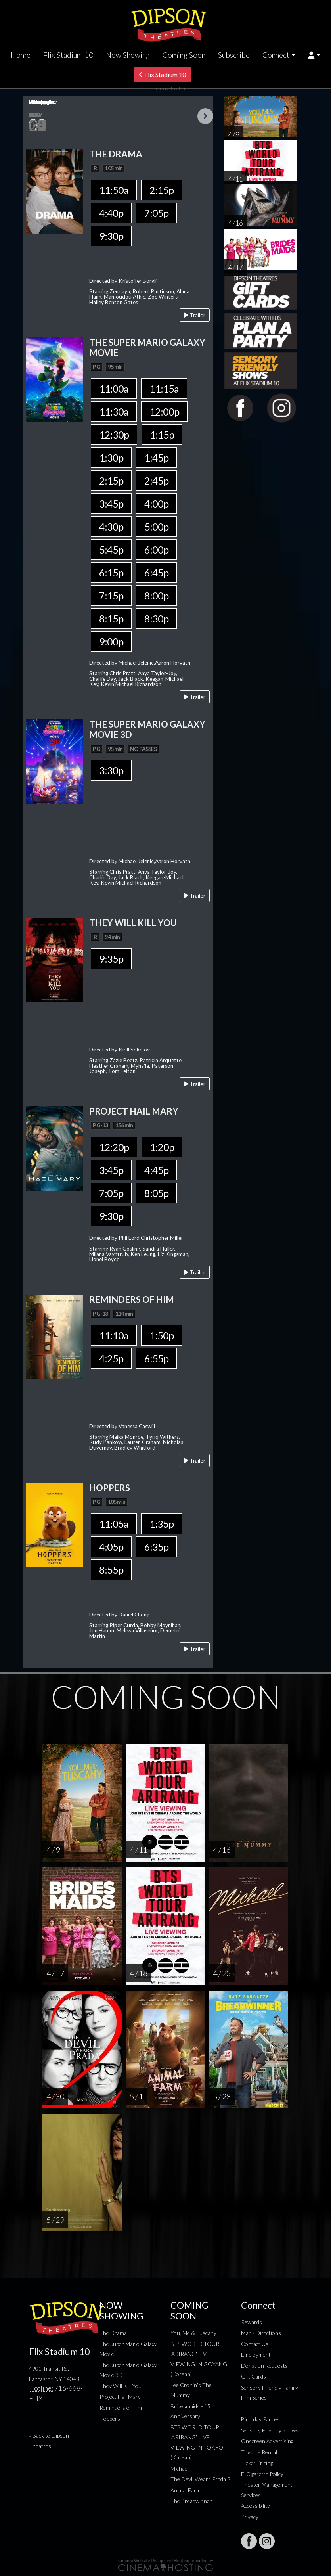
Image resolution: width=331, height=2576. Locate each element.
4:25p (111, 1358)
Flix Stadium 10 (68, 55)
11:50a (113, 190)
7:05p (156, 213)
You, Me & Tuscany (193, 2332)
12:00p (164, 412)
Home (21, 55)
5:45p (111, 549)
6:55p (156, 1358)
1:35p (161, 1524)
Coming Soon (184, 55)
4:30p (111, 526)
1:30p (111, 457)
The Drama (113, 2332)
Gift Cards (253, 2376)
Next (205, 116)
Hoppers (109, 2418)
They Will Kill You (120, 2386)
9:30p (111, 236)
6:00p (156, 549)
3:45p (111, 503)
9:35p (111, 959)
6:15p (111, 572)
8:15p (111, 618)
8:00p (156, 595)
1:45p (156, 457)
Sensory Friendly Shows (269, 2430)
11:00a (113, 389)
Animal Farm (185, 2490)
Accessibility (255, 2505)
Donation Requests (264, 2365)
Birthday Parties (260, 2419)
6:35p (156, 1547)
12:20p (114, 1147)
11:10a (113, 1335)
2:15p (161, 190)
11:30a (113, 412)
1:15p (162, 435)
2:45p (156, 480)
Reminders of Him (120, 2407)
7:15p (111, 595)
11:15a (164, 389)
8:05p (156, 1193)
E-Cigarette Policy (262, 2474)
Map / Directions (261, 2332)
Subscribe (234, 55)
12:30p (114, 435)
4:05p (111, 1547)
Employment (256, 2354)
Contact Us (254, 2343)
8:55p (111, 1570)
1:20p (162, 1147)
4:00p (156, 503)
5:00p (156, 526)
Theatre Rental (259, 2452)
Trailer (194, 315)
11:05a (113, 1524)
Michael (179, 2468)
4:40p (111, 213)
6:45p (156, 572)
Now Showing (128, 55)
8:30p (156, 618)
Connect (275, 55)
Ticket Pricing (257, 2462)
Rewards (251, 2322)
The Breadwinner (191, 2500)
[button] (314, 55)
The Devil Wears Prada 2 (200, 2479)
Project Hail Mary (120, 2396)
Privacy (249, 2516)
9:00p (111, 641)
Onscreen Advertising (267, 2441)
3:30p (111, 770)
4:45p (156, 1170)
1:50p (161, 1335)
